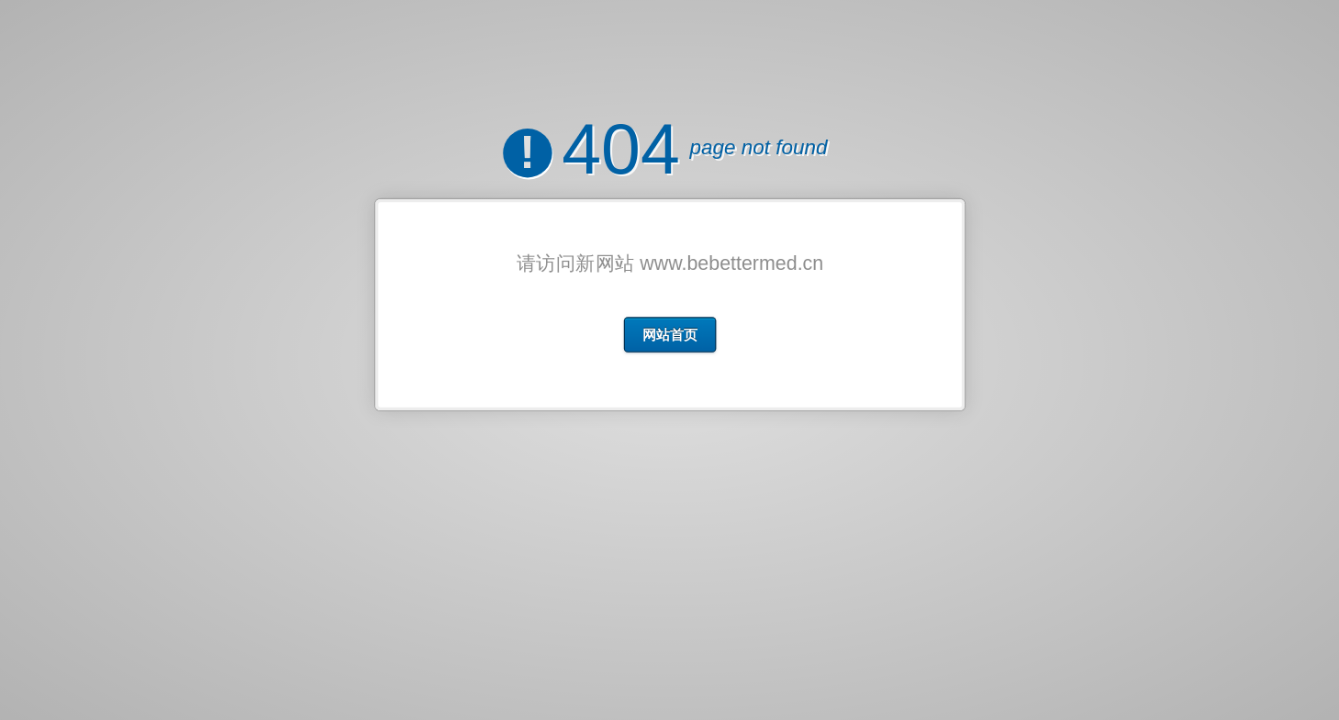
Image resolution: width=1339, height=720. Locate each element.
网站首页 (669, 330)
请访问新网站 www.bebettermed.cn (669, 261)
